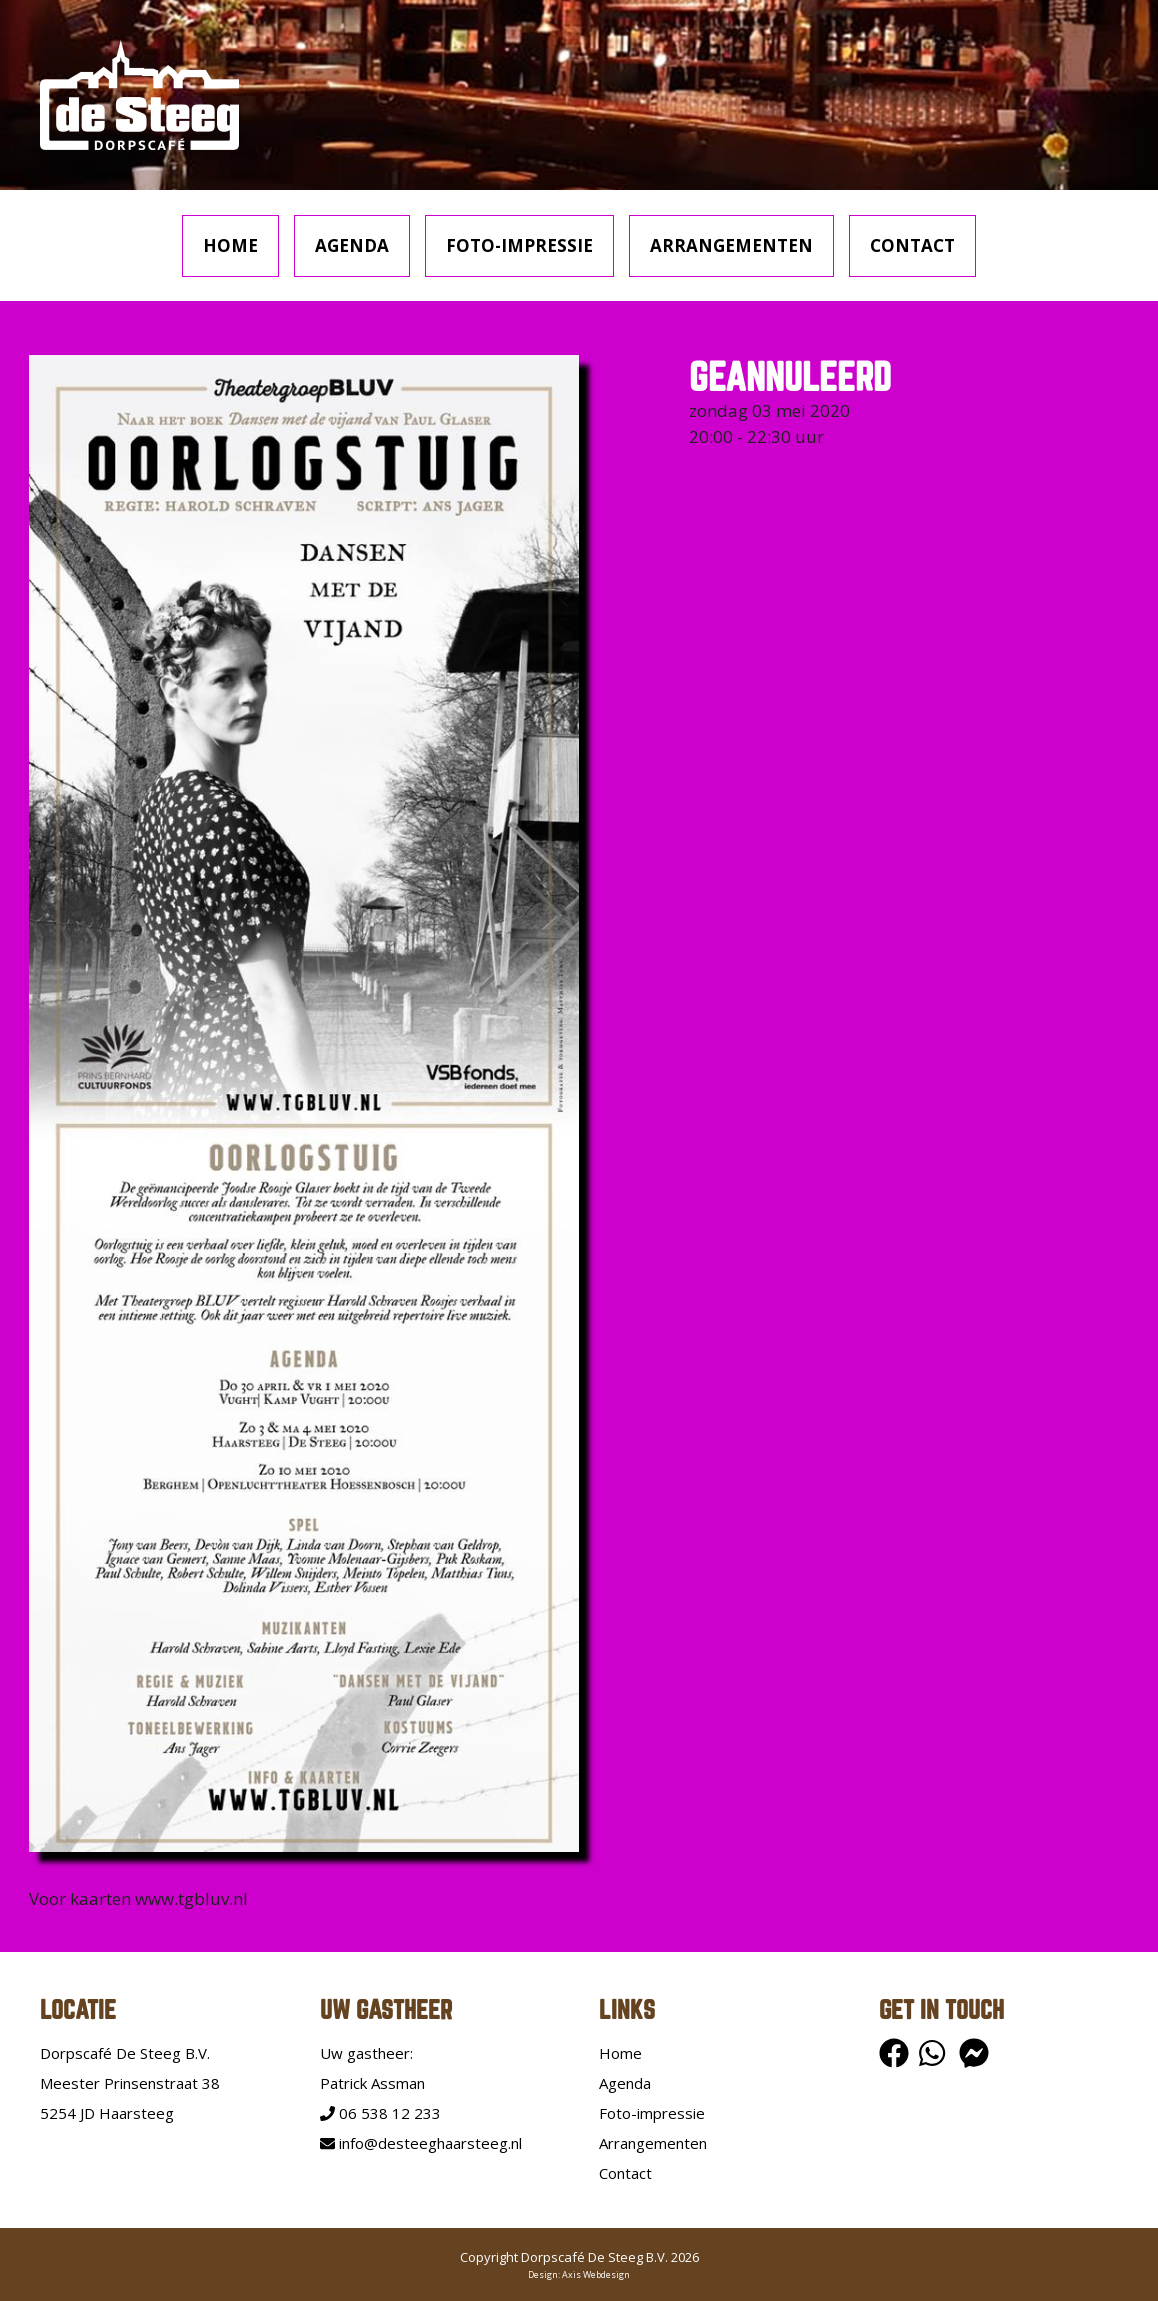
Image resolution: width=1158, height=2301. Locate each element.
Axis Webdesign (596, 2274)
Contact (912, 245)
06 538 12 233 (380, 2113)
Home (230, 245)
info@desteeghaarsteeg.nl (421, 2143)
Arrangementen (731, 245)
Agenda (352, 245)
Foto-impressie (519, 245)
